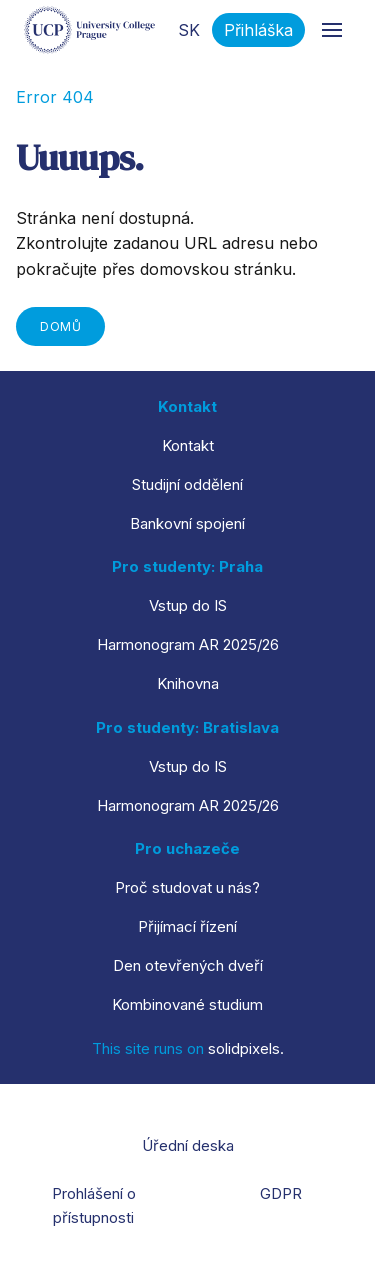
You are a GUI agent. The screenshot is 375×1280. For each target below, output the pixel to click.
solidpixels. (246, 1048)
